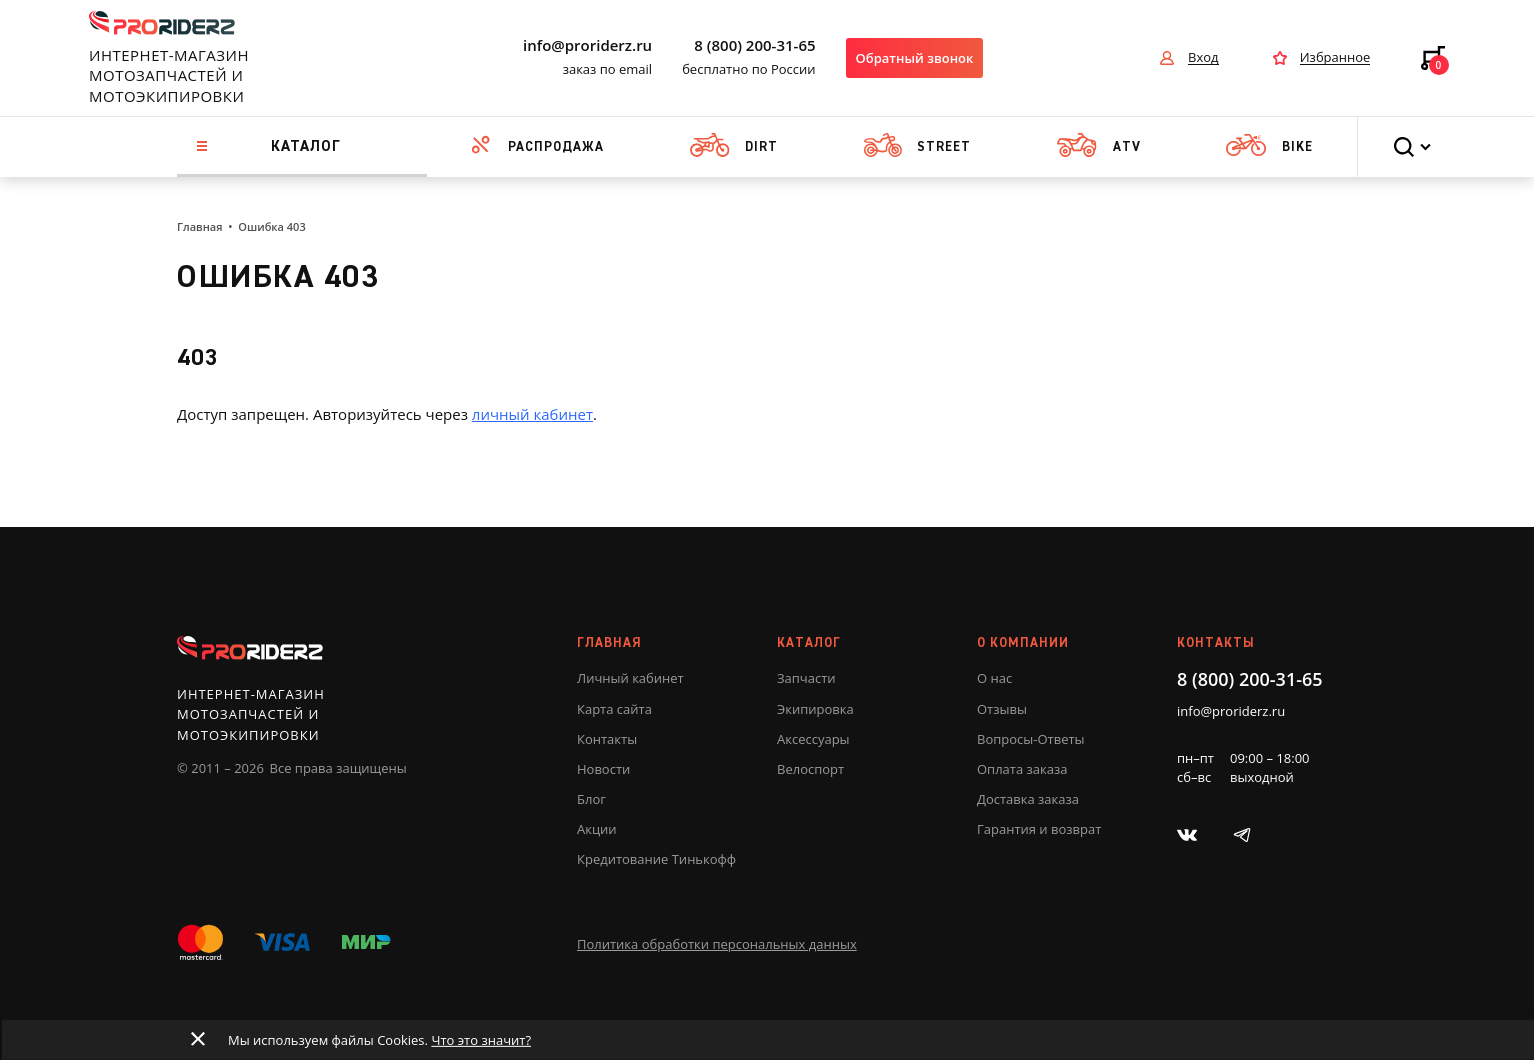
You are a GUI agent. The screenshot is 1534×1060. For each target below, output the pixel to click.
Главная (199, 226)
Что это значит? (480, 1040)
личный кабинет (532, 414)
